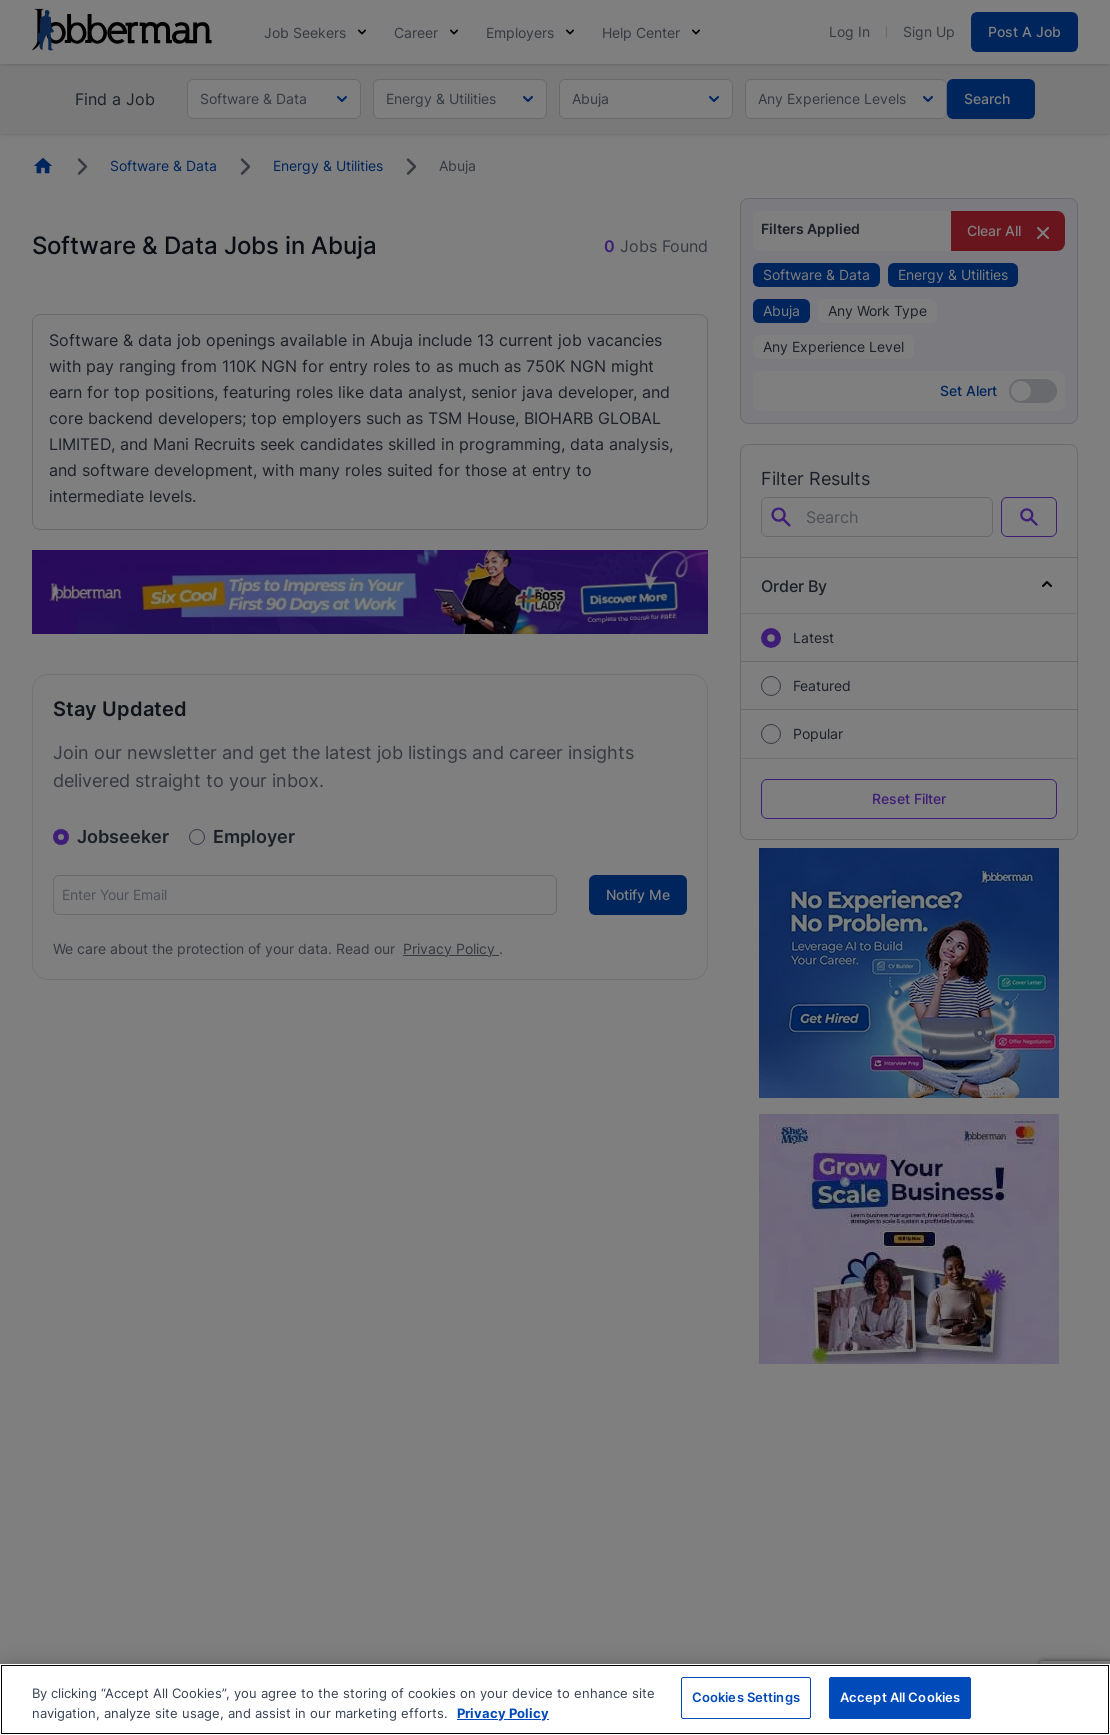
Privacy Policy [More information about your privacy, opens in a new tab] (503, 1713)
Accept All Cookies (900, 1697)
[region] (555, 1699)
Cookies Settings (746, 1697)
